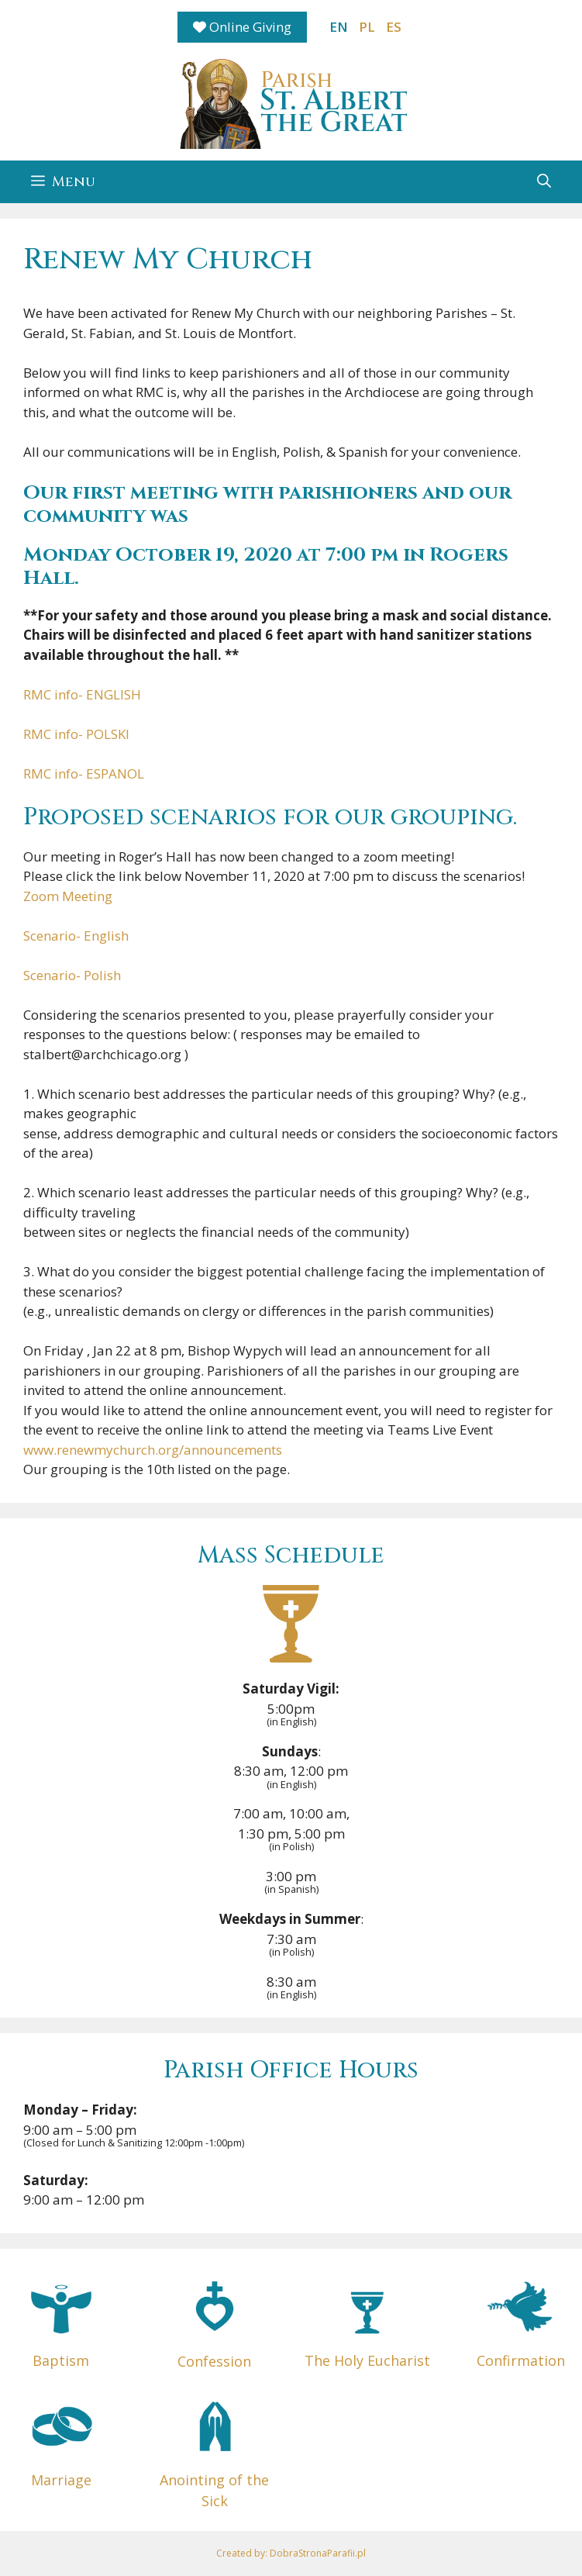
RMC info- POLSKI (76, 734)
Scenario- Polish (72, 975)
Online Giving (242, 27)
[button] (544, 182)
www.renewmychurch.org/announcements (152, 1450)
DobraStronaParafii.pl (318, 2553)
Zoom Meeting (67, 896)
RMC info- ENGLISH (82, 694)
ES (393, 27)
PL (367, 27)
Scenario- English (76, 935)
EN (338, 27)
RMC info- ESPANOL (83, 773)
